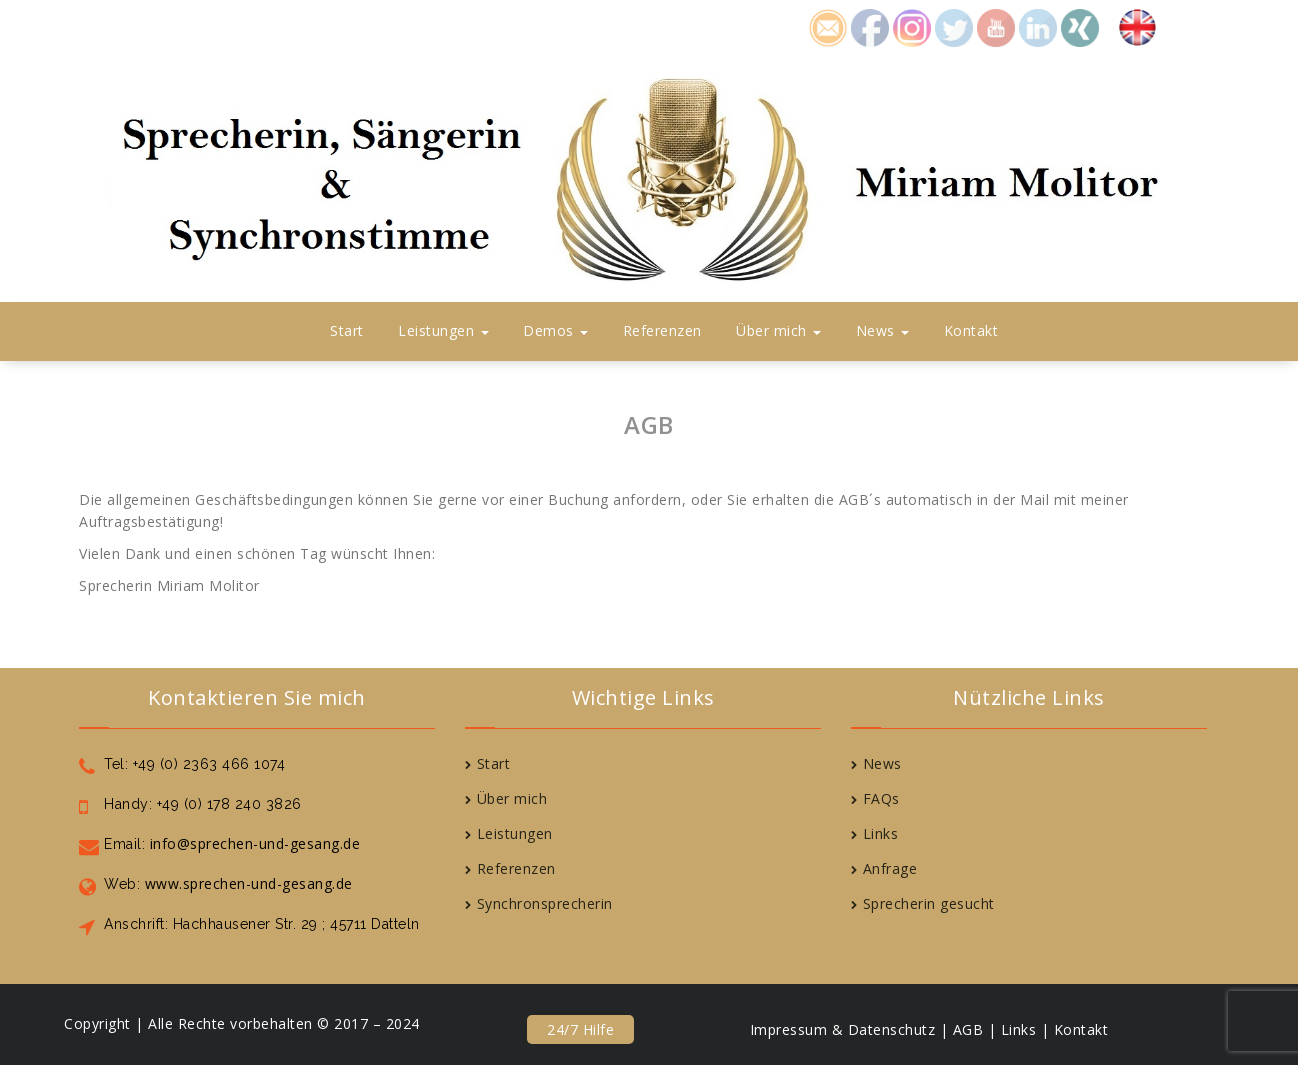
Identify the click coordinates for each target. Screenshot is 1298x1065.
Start (347, 330)
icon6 (1038, 25)
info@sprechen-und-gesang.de (252, 843)
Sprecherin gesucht (929, 903)
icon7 (1080, 25)
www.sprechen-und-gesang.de (246, 883)
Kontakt (971, 330)
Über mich (778, 330)
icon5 (996, 25)
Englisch (1147, 25)
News (883, 330)
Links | (1025, 1029)
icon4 (954, 25)
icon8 (912, 25)
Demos (555, 330)
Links (881, 833)
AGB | (975, 1029)
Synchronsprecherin (545, 903)
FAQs (881, 798)
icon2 (870, 25)
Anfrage (890, 868)
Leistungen (443, 330)
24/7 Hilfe (580, 1029)
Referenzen (662, 330)
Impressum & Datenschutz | (849, 1029)
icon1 (828, 25)
